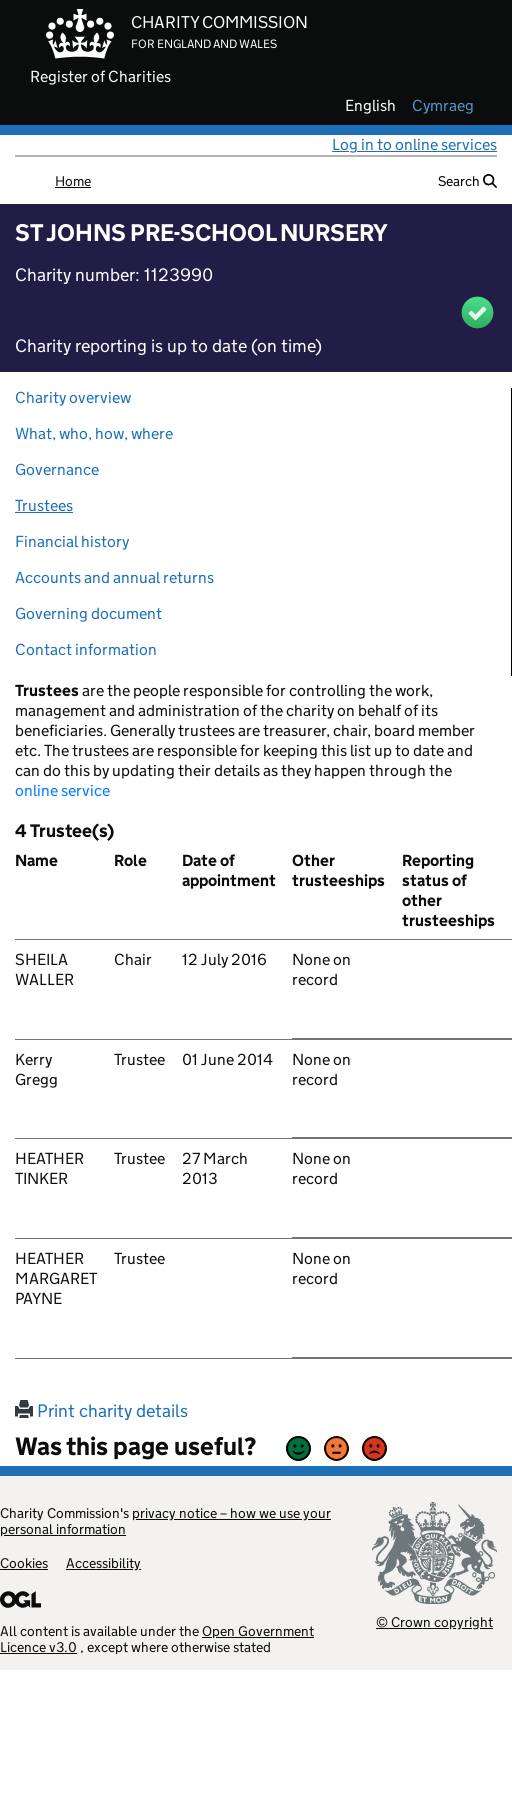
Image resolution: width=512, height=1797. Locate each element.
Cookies (24, 1563)
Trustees (44, 505)
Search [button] (467, 181)
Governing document (88, 613)
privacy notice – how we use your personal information (165, 1521)
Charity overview (73, 397)
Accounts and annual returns (114, 577)
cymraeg (443, 106)
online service (62, 790)
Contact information (86, 649)
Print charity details (101, 1411)
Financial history (72, 541)
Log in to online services (414, 144)
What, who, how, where (94, 433)
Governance (57, 469)
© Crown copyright (434, 1621)
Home (73, 181)
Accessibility (103, 1563)
